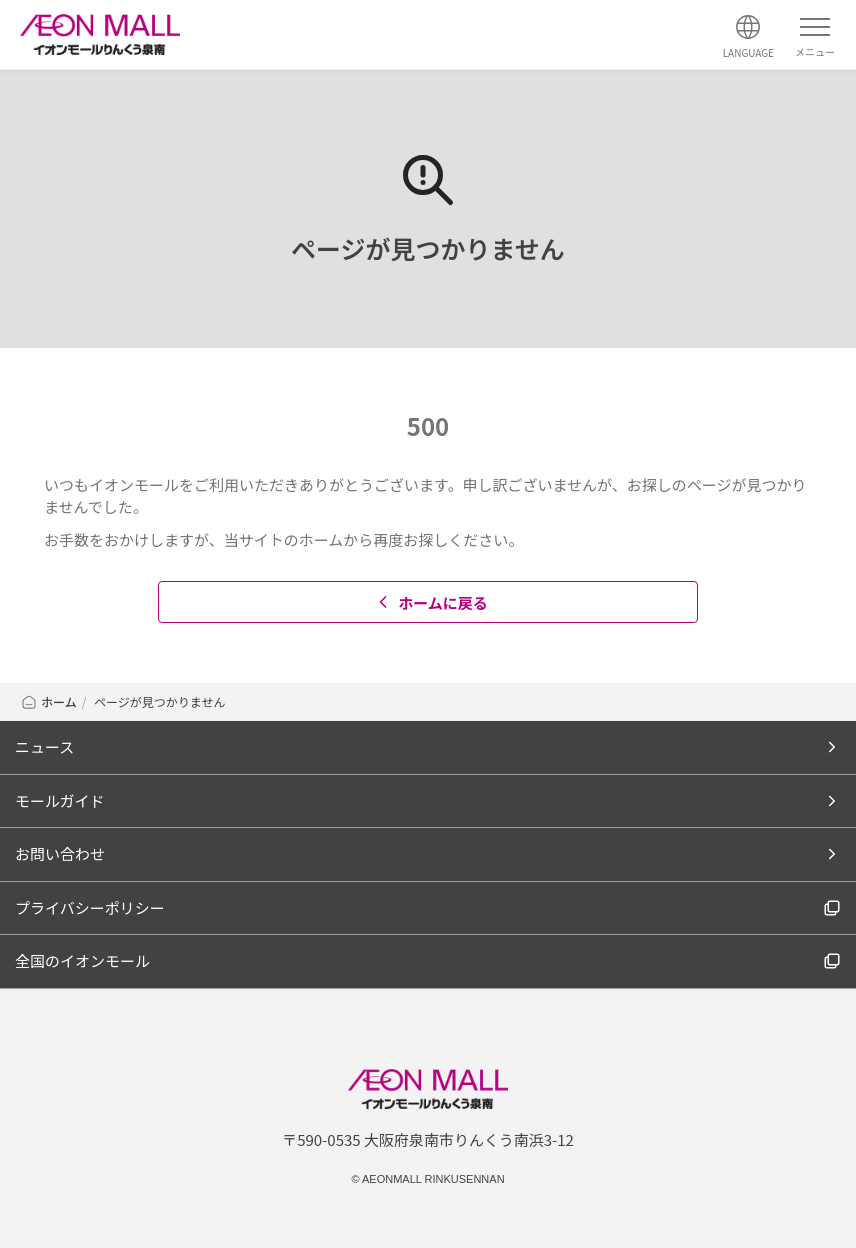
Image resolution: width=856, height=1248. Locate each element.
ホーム (48, 701)
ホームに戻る (430, 602)
